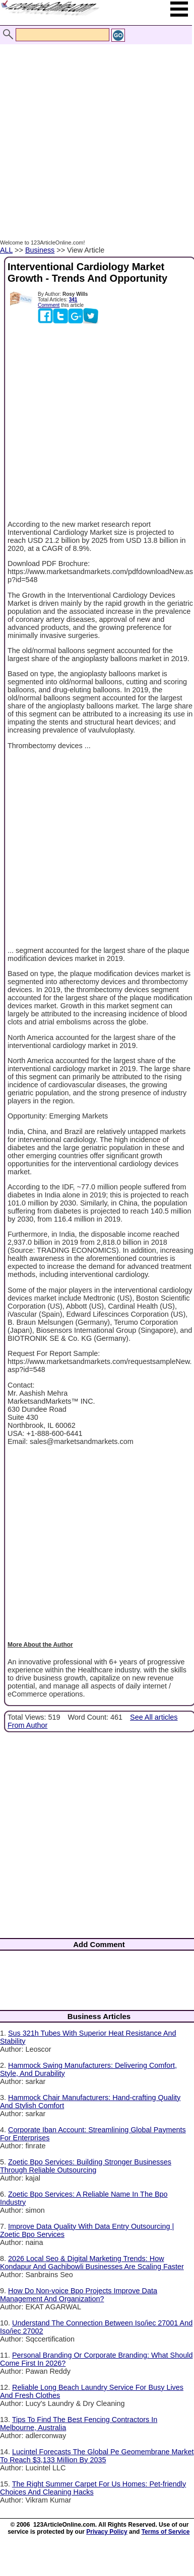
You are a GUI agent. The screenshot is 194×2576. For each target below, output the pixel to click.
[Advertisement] (94, 131)
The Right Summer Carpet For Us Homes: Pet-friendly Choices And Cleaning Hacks (93, 2488)
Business (39, 250)
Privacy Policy (106, 2531)
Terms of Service (166, 2531)
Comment (48, 305)
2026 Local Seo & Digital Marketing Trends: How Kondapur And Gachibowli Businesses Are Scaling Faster (92, 2263)
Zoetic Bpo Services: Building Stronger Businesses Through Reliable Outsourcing (85, 2166)
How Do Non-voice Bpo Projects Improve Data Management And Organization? (78, 2295)
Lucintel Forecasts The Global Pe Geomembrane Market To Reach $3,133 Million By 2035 (96, 2456)
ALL (6, 250)
